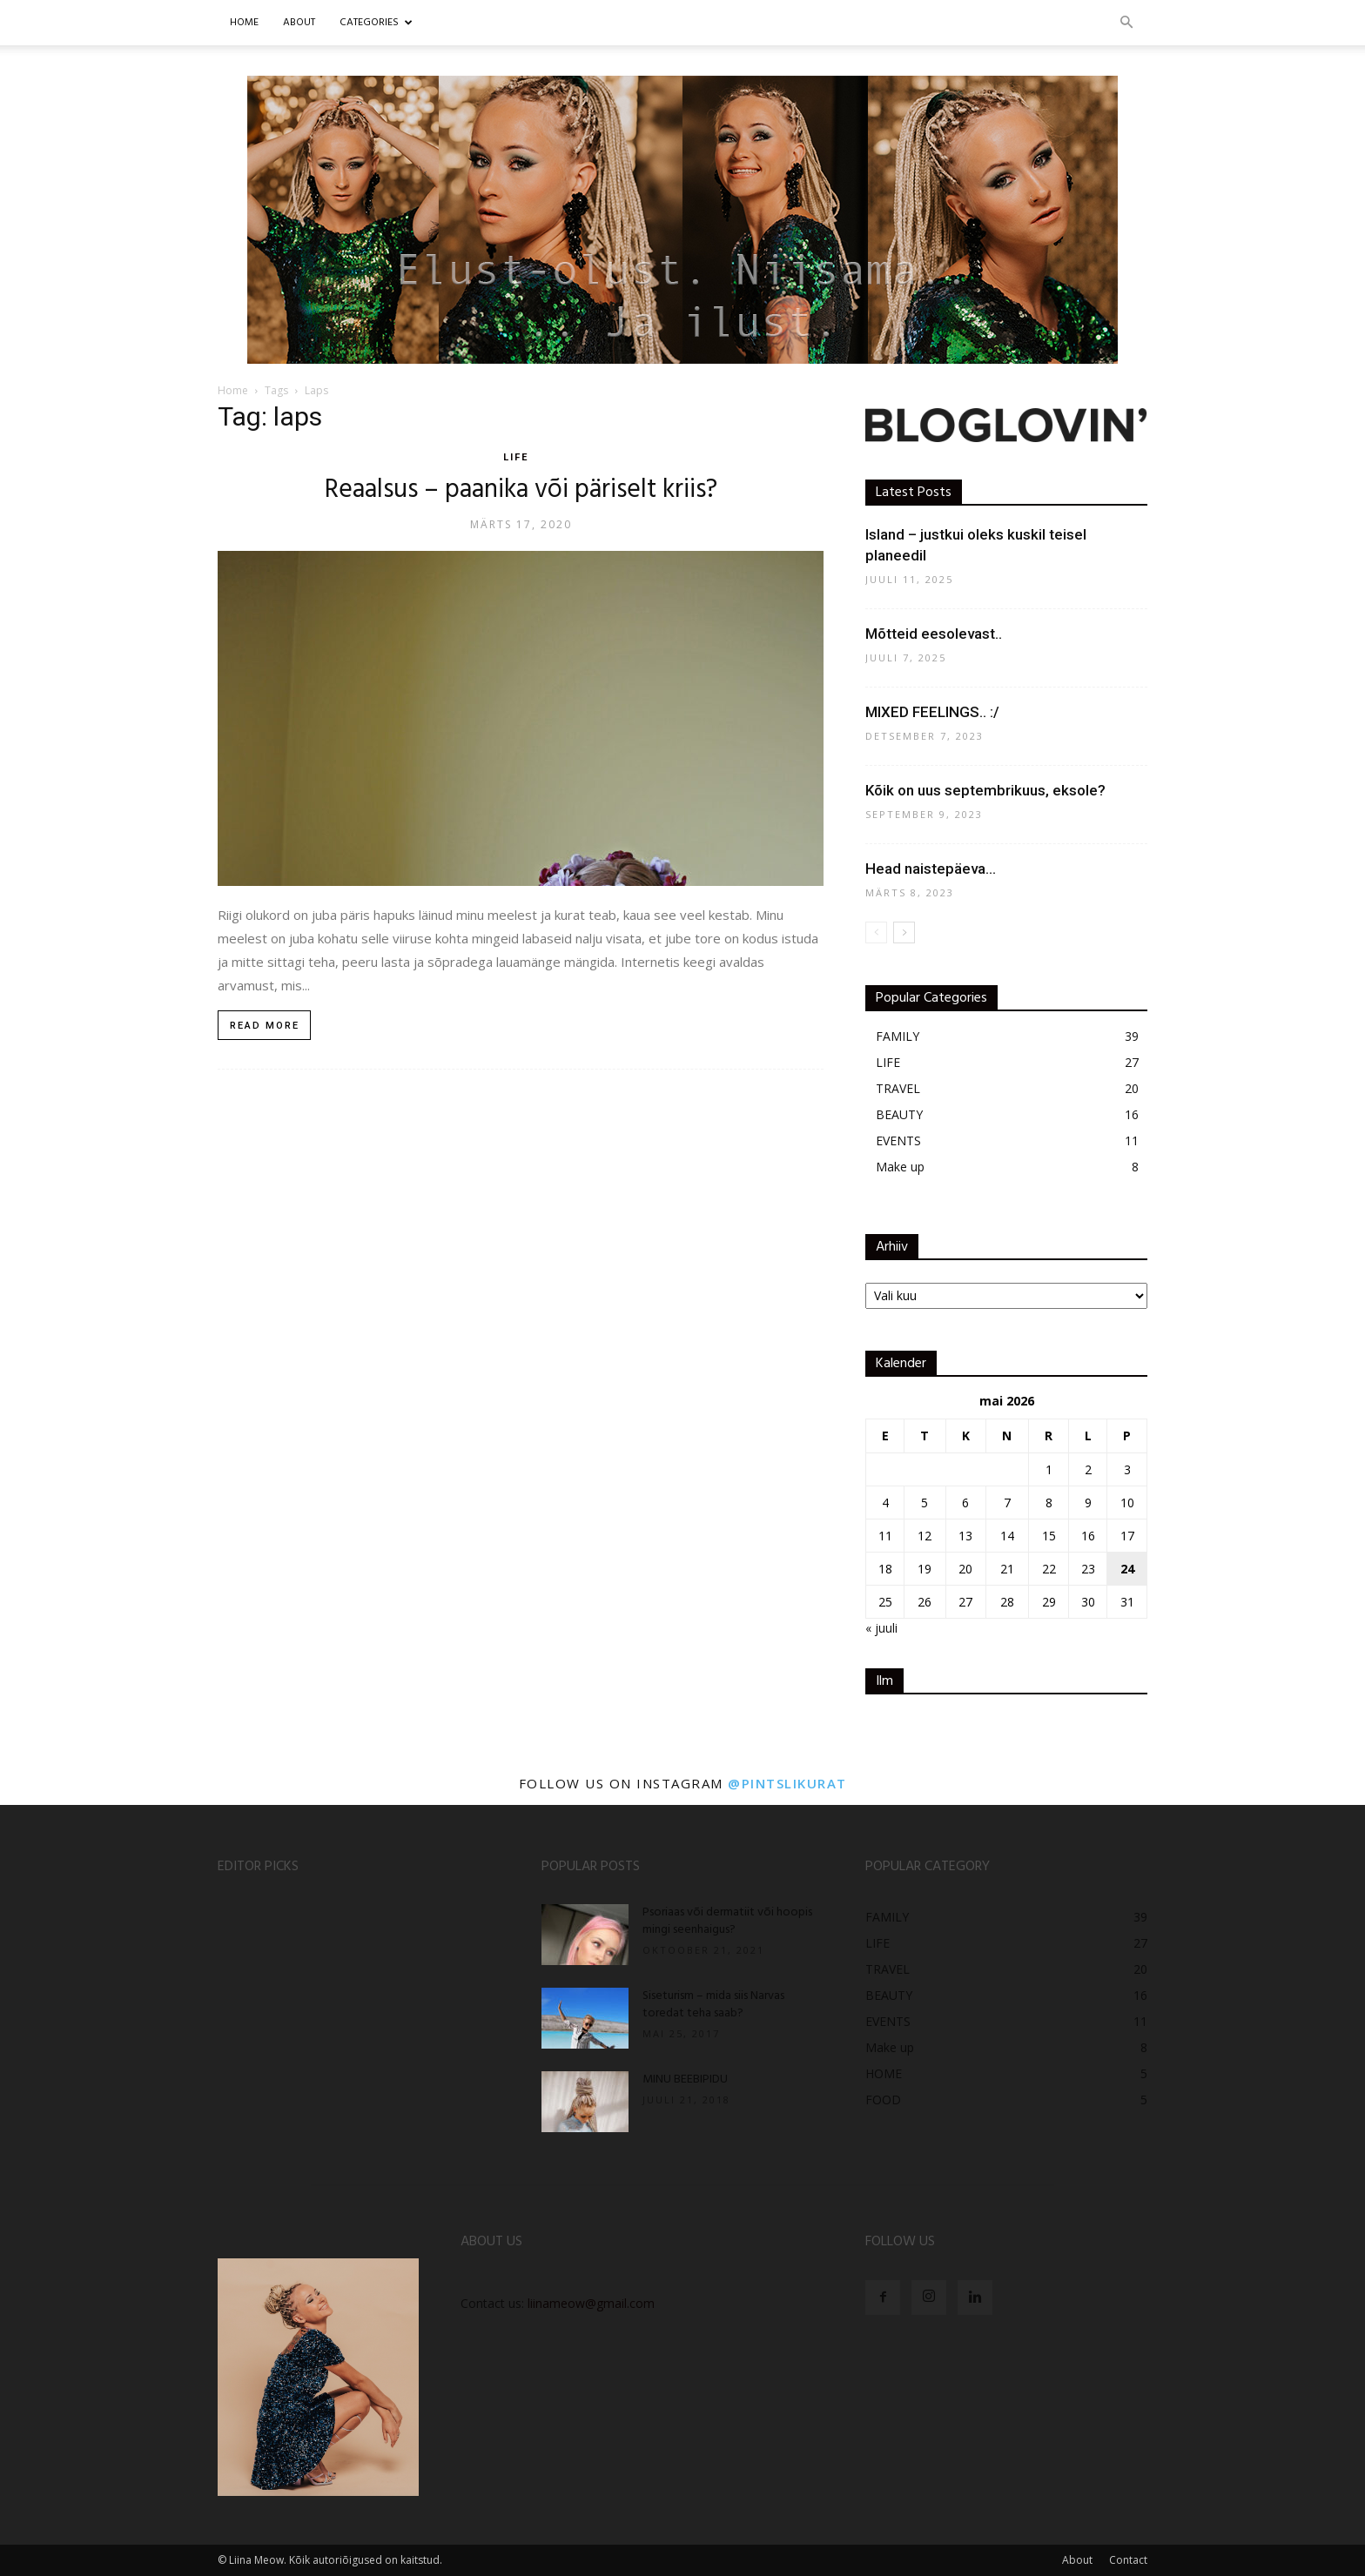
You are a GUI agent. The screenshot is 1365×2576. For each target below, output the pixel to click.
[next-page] (904, 932)
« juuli (881, 1628)
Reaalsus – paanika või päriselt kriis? (521, 490)
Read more (264, 1025)
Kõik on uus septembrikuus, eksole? (985, 790)
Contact (1128, 2560)
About (1077, 2560)
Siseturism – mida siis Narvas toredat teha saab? (713, 2004)
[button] (1126, 23)
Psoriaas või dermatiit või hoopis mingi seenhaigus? (727, 1921)
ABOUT (299, 22)
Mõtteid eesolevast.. (933, 633)
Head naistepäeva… (930, 868)
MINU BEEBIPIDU (685, 2080)
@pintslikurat (787, 1783)
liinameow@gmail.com (591, 2303)
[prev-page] (876, 932)
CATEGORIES (376, 22)
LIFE (515, 457)
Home (244, 22)
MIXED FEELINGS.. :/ (932, 712)
